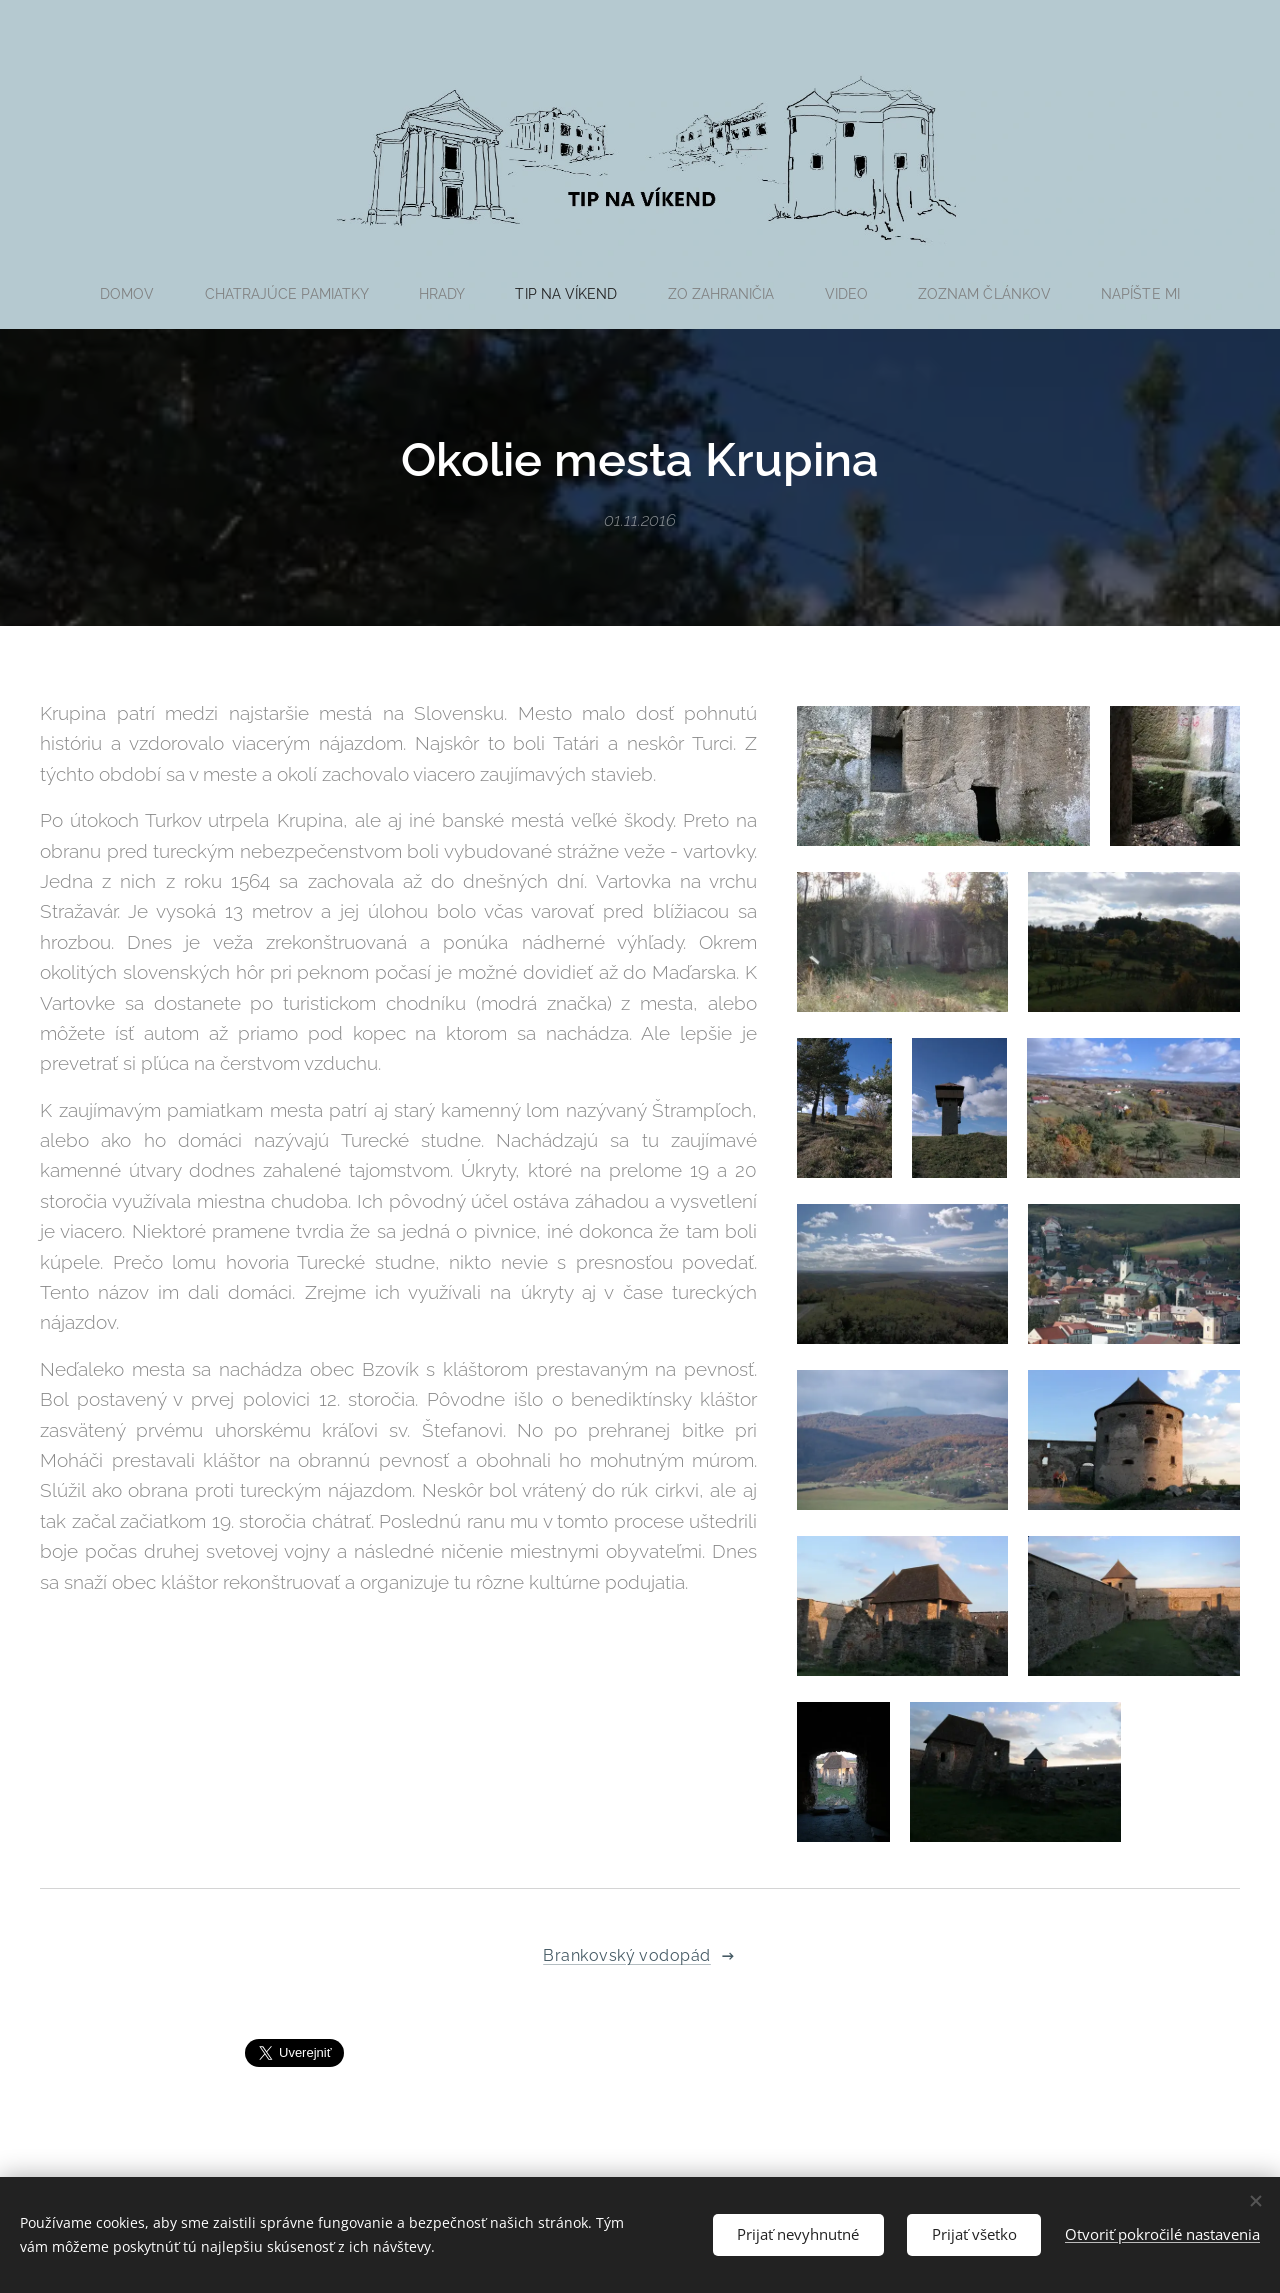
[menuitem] (126, 294)
